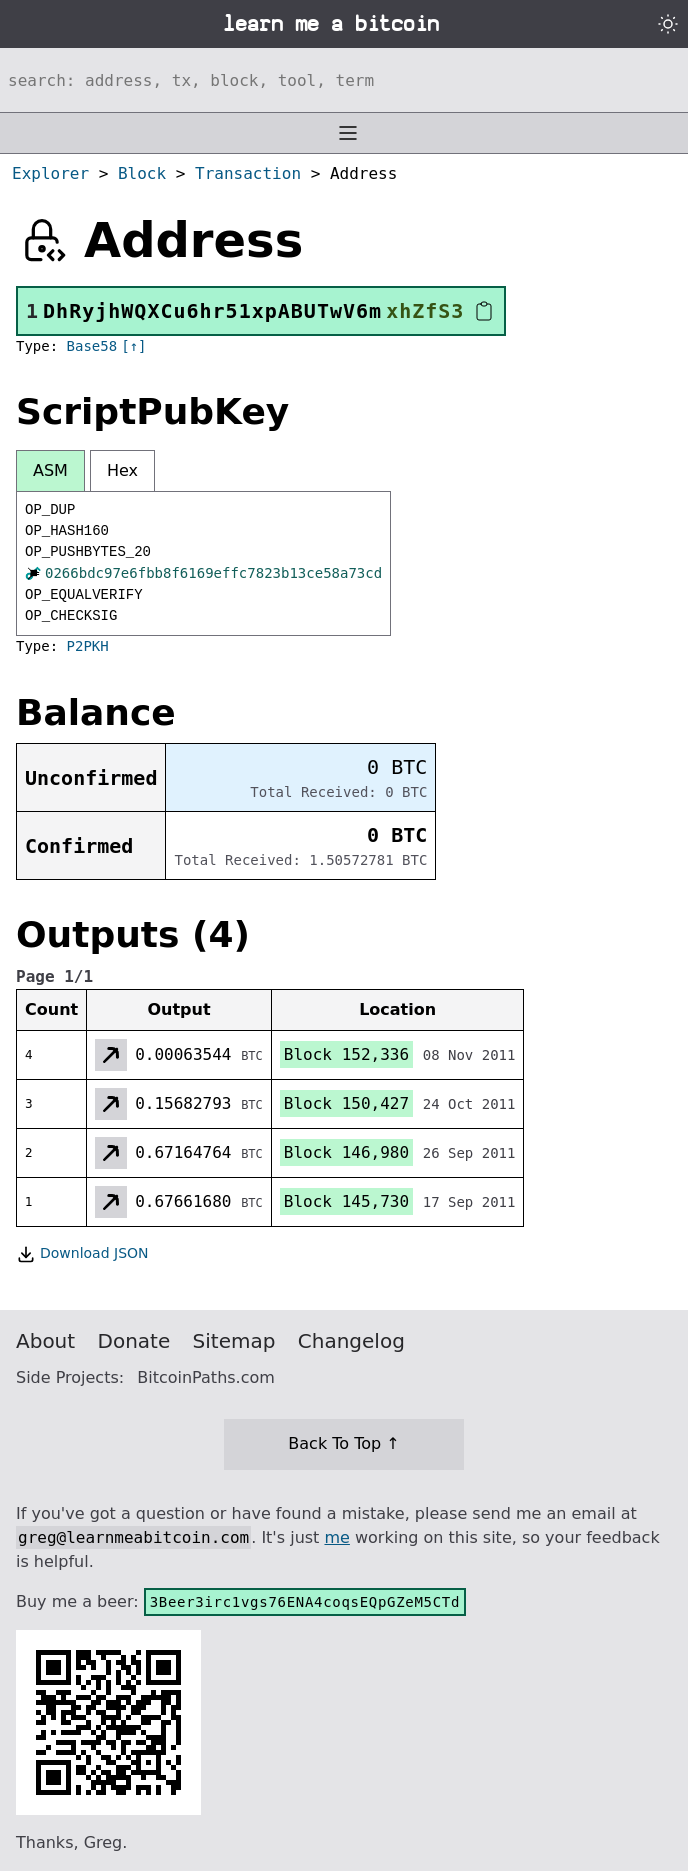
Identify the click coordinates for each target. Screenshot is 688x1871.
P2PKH (88, 646)
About (45, 1341)
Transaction (248, 173)
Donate (134, 1341)
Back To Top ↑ (343, 1443)
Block (142, 173)
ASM (50, 470)
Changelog (351, 1341)
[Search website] (344, 80)
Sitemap (234, 1341)
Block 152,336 (346, 1054)
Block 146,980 (346, 1152)
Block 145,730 (346, 1201)
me (336, 1537)
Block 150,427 (346, 1103)
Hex (122, 470)
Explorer (50, 173)
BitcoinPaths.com (206, 1377)
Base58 (92, 346)
